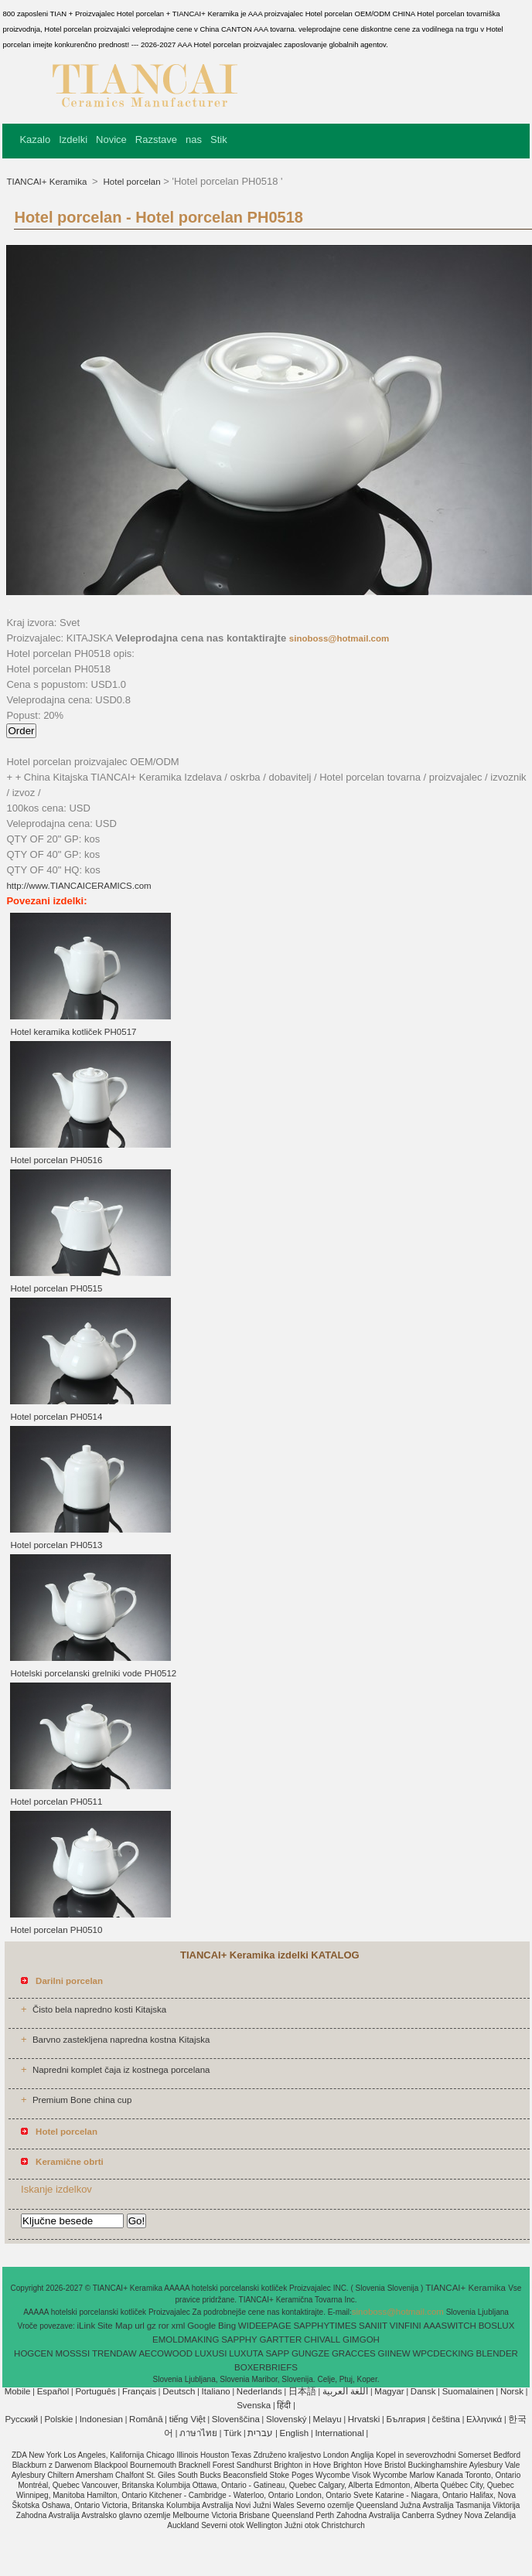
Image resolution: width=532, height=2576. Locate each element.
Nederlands (259, 2391)
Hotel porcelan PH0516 (56, 1160)
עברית (260, 2433)
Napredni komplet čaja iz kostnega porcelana (121, 2069)
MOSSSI (72, 2353)
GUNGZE (310, 2353)
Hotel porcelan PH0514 (56, 1416)
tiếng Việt (187, 2419)
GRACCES (354, 2353)
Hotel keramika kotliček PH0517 (73, 1031)
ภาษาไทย (198, 2433)
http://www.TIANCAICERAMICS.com (78, 885)
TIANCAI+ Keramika (47, 181)
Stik (218, 139)
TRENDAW (114, 2353)
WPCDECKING (443, 2353)
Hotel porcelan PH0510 (56, 1930)
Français (139, 2391)
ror (164, 2325)
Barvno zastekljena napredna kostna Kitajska (121, 2039)
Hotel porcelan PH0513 (56, 1545)
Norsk (511, 2391)
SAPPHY (239, 2339)
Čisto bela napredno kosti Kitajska (99, 2009)
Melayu (327, 2419)
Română (145, 2419)
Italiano (216, 2391)
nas (194, 139)
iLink (86, 2325)
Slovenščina (236, 2419)
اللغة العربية (345, 2391)
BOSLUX (497, 2325)
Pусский (22, 2419)
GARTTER (281, 2339)
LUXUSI (211, 2353)
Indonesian (101, 2419)
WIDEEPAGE (265, 2325)
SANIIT (373, 2325)
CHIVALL (322, 2339)
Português (95, 2391)
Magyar (389, 2391)
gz (151, 2325)
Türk (232, 2433)
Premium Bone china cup (81, 2100)
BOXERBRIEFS (266, 2367)
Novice (111, 139)
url (140, 2325)
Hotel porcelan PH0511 (56, 1801)
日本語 (302, 2391)
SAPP (277, 2353)
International (339, 2433)
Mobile (18, 2391)
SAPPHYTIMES (324, 2325)
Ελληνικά (484, 2419)
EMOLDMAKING (185, 2339)
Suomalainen (468, 2391)
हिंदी (284, 2405)
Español (53, 2391)
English (294, 2433)
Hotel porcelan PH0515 (56, 1288)
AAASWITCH (450, 2325)
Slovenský (286, 2419)
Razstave (156, 139)
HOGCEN (33, 2353)
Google (201, 2325)
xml (178, 2325)
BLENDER (497, 2353)
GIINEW (394, 2353)
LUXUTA (246, 2353)
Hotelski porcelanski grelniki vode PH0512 (93, 1673)
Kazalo (34, 139)
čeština (446, 2419)
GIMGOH (361, 2339)
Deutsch (178, 2391)
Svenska (254, 2405)
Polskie (58, 2419)
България (406, 2419)
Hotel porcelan (130, 181)
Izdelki (73, 139)
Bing (227, 2325)
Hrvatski (364, 2419)
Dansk (423, 2391)
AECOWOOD (165, 2353)
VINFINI (405, 2325)
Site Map (114, 2325)
